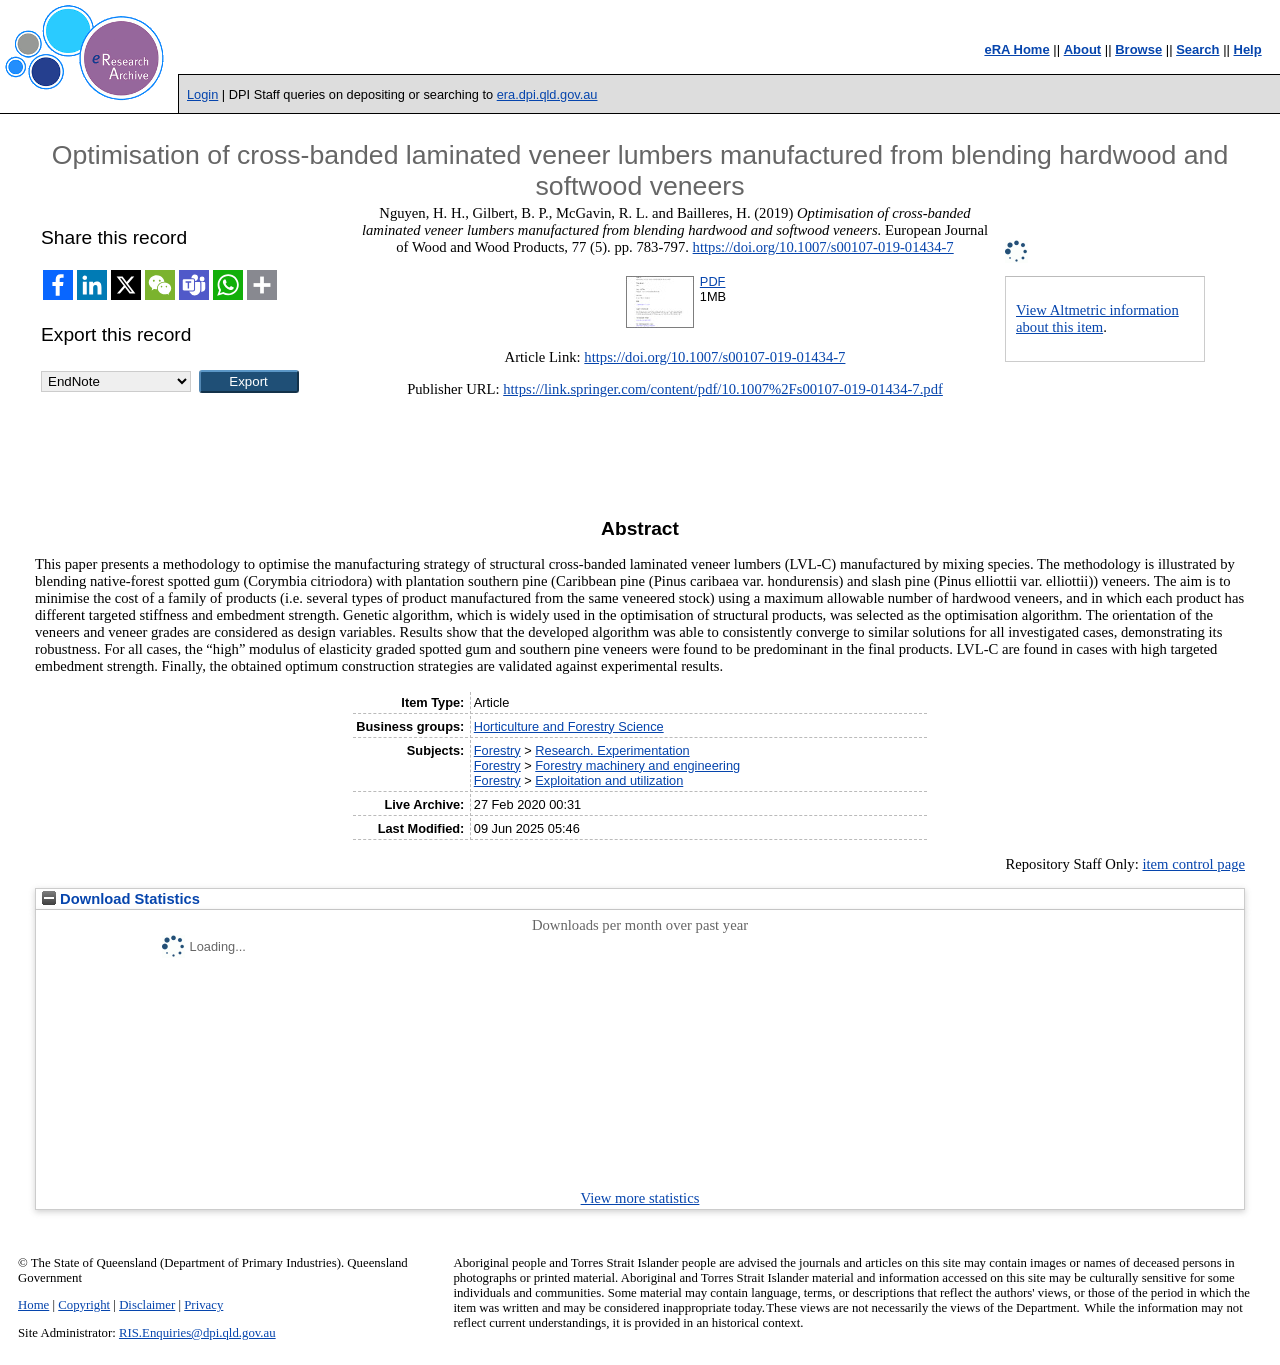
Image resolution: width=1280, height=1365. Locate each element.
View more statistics (640, 1198)
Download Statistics (121, 899)
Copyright (84, 1305)
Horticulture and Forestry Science (569, 726)
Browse (1138, 49)
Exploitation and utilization (609, 780)
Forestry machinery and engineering (637, 765)
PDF (713, 281)
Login (202, 94)
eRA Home (1016, 49)
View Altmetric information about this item (1097, 318)
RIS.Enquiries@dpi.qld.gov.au (197, 1333)
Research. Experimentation (612, 750)
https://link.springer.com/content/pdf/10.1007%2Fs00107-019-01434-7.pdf (723, 389)
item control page (1193, 864)
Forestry (497, 750)
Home (33, 1305)
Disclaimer (147, 1305)
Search (1197, 49)
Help (1248, 49)
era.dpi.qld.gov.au (547, 94)
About (1083, 49)
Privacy (203, 1305)
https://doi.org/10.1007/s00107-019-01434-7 (823, 247)
